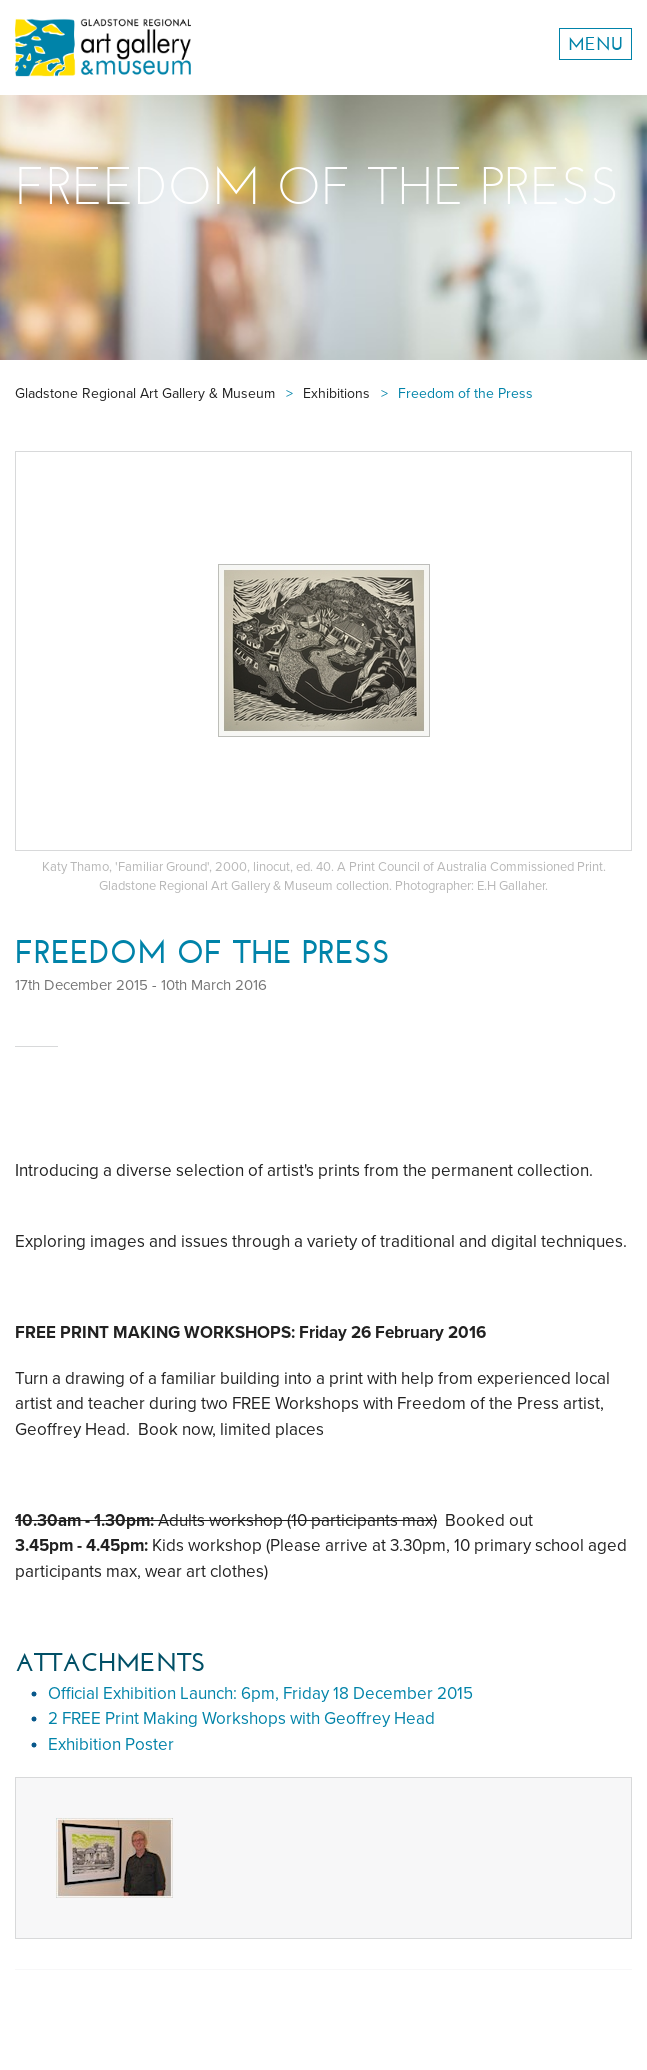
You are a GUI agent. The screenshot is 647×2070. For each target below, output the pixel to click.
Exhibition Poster (111, 1744)
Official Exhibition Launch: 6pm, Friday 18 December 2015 (260, 1693)
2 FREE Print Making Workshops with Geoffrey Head (241, 1718)
